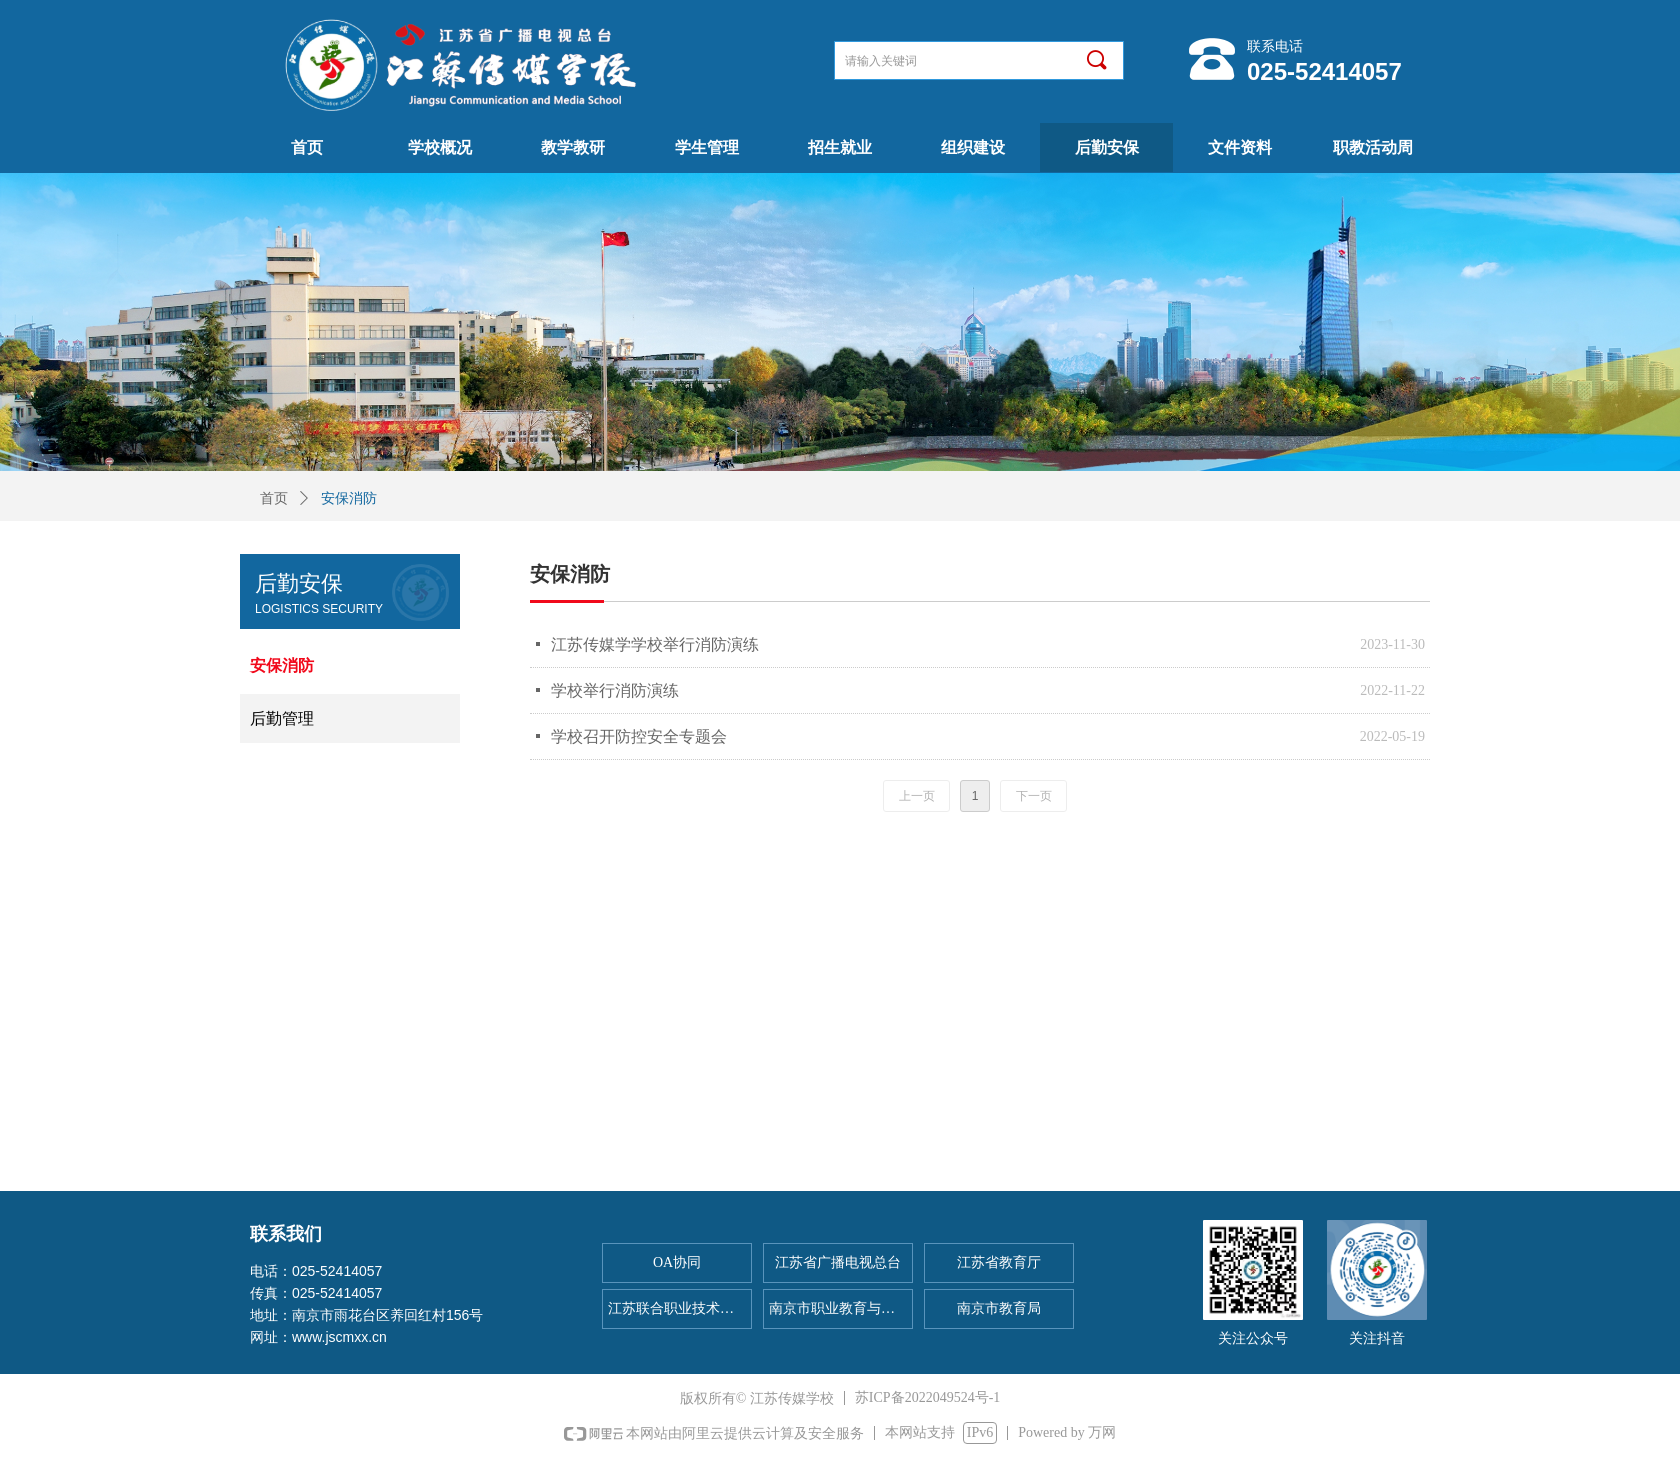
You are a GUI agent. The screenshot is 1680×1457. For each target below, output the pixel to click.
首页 (274, 498)
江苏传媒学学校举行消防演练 (655, 644)
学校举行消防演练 (615, 690)
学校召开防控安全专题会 (639, 736)
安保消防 (349, 498)
